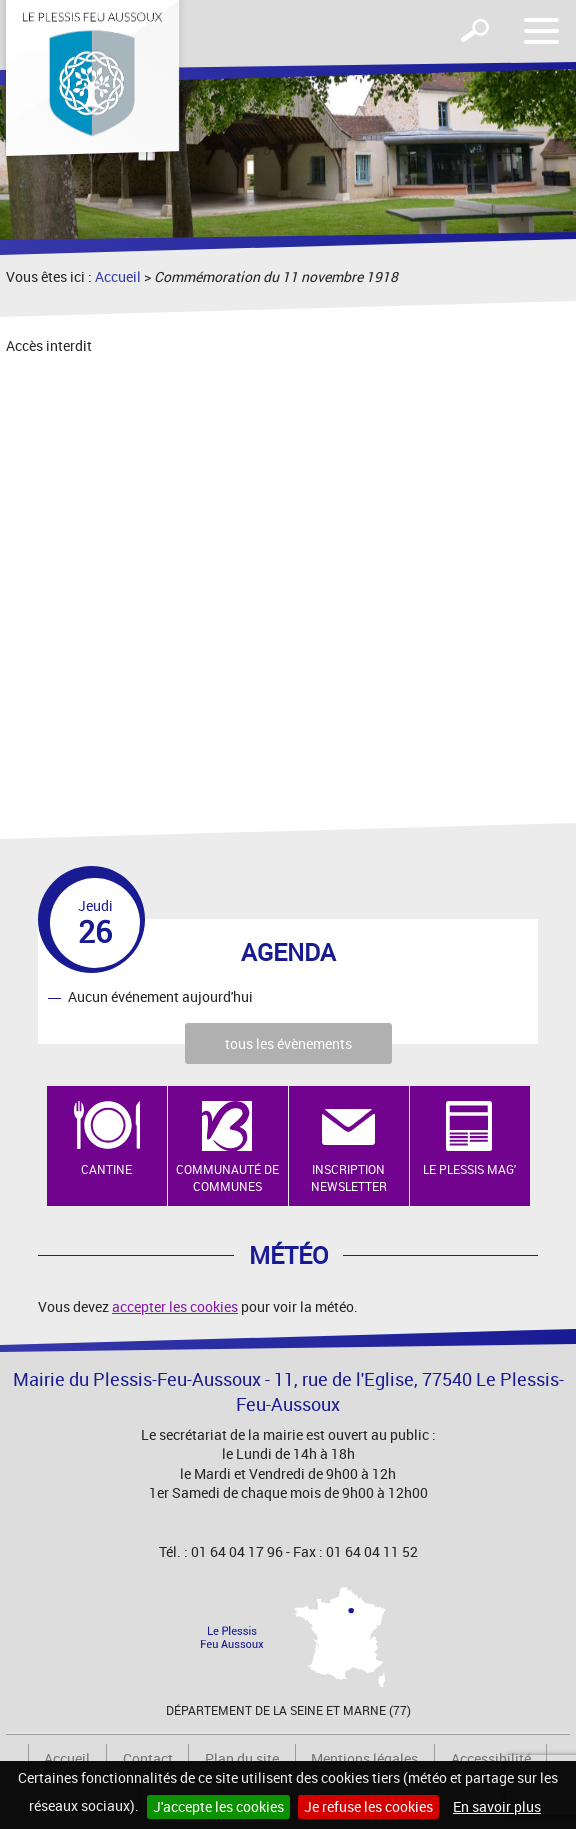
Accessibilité (491, 1758)
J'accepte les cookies (218, 1806)
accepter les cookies (175, 1306)
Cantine (106, 1169)
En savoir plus (497, 1806)
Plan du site (242, 1758)
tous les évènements (288, 1043)
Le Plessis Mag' (469, 1169)
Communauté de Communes (227, 1177)
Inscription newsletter (349, 1177)
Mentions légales (364, 1758)
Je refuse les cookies (368, 1806)
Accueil (118, 276)
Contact (148, 1758)
